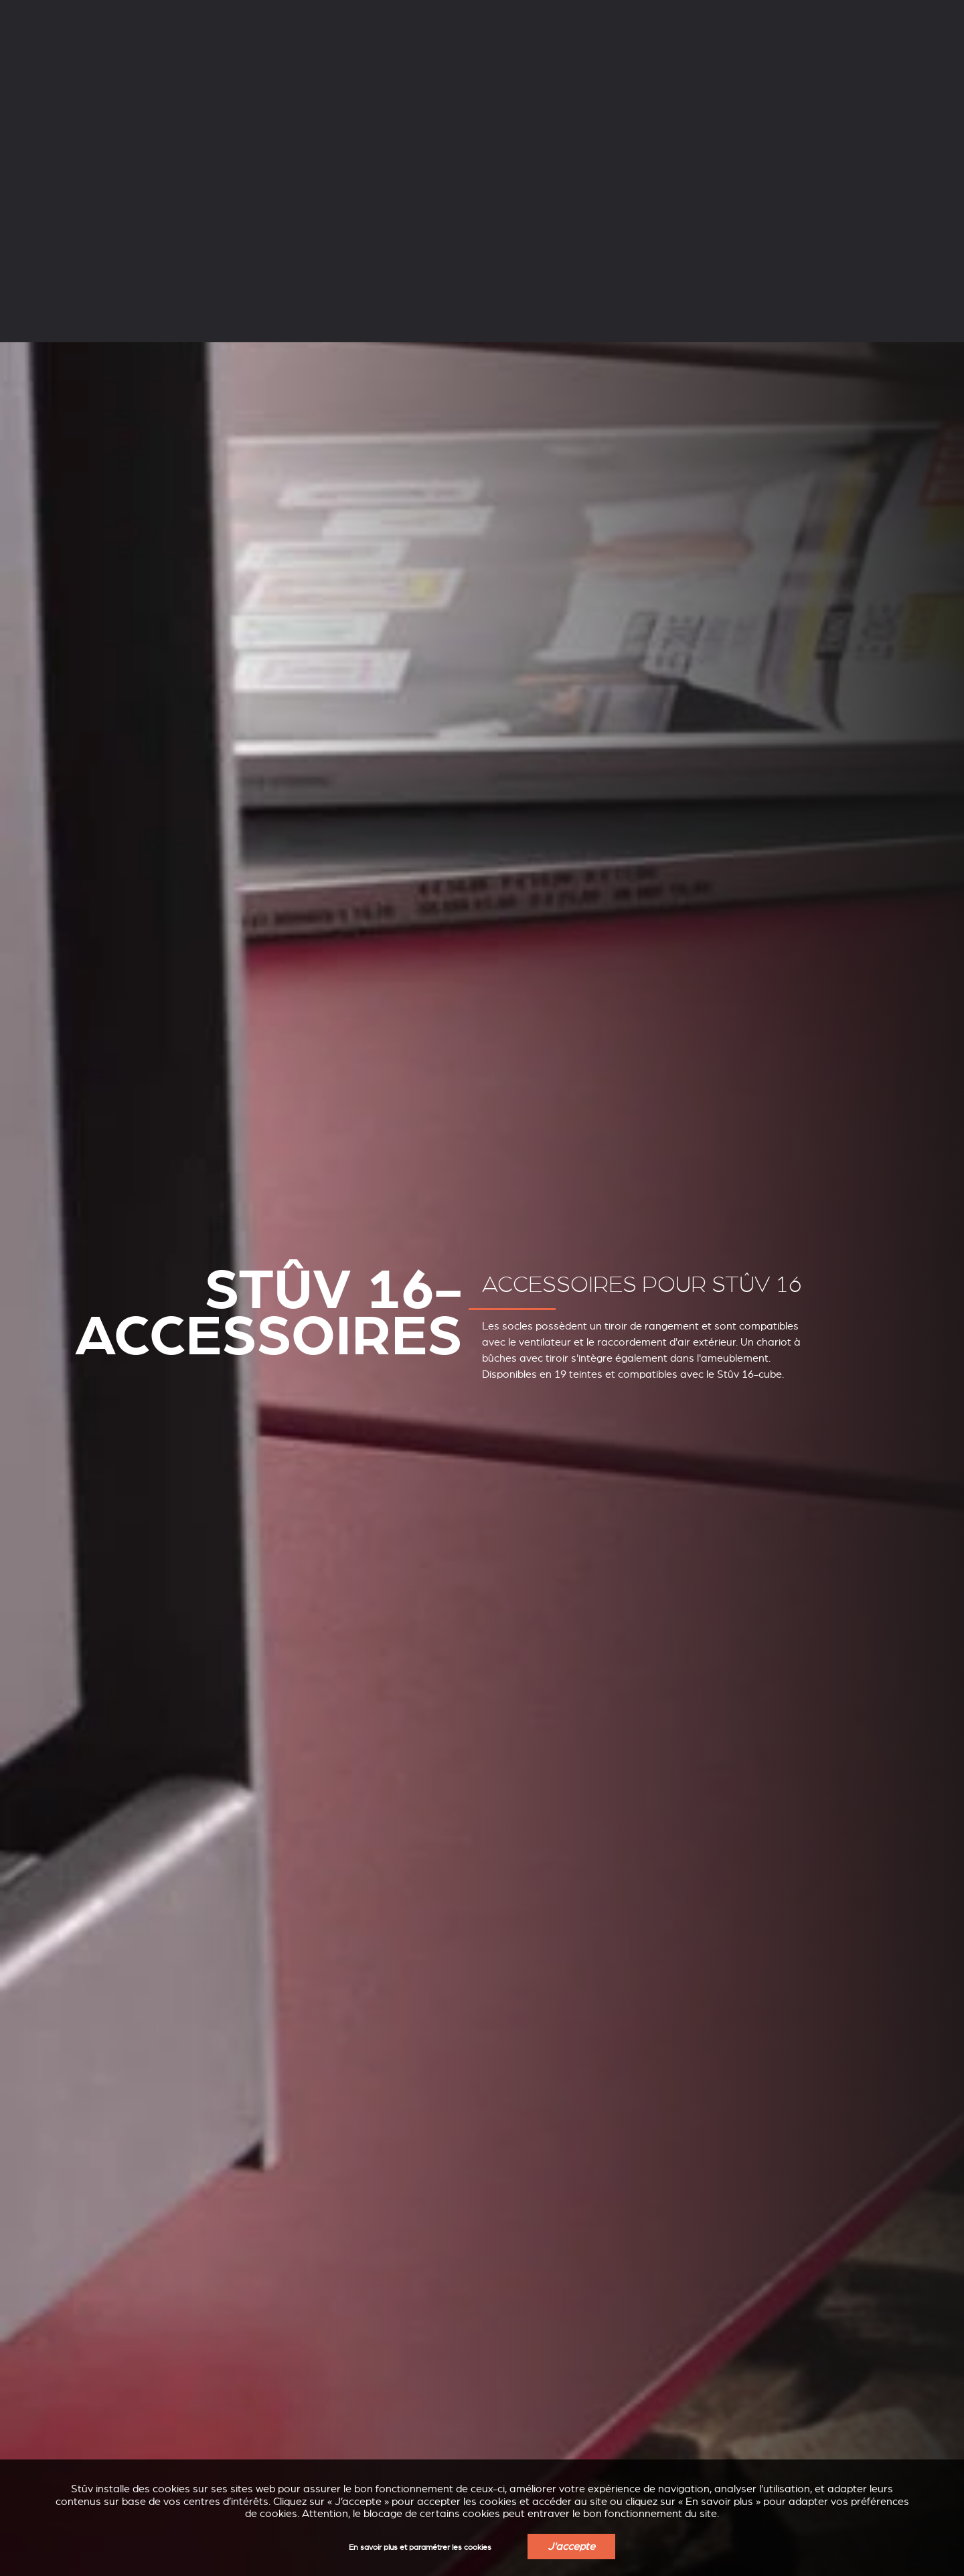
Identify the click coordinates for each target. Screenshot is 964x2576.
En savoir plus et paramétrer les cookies (420, 2547)
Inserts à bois (403, 52)
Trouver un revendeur (779, 54)
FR (780, 13)
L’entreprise (138, 12)
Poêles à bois (146, 52)
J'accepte (571, 2547)
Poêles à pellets (274, 52)
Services (212, 12)
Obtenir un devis (895, 54)
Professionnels (293, 12)
